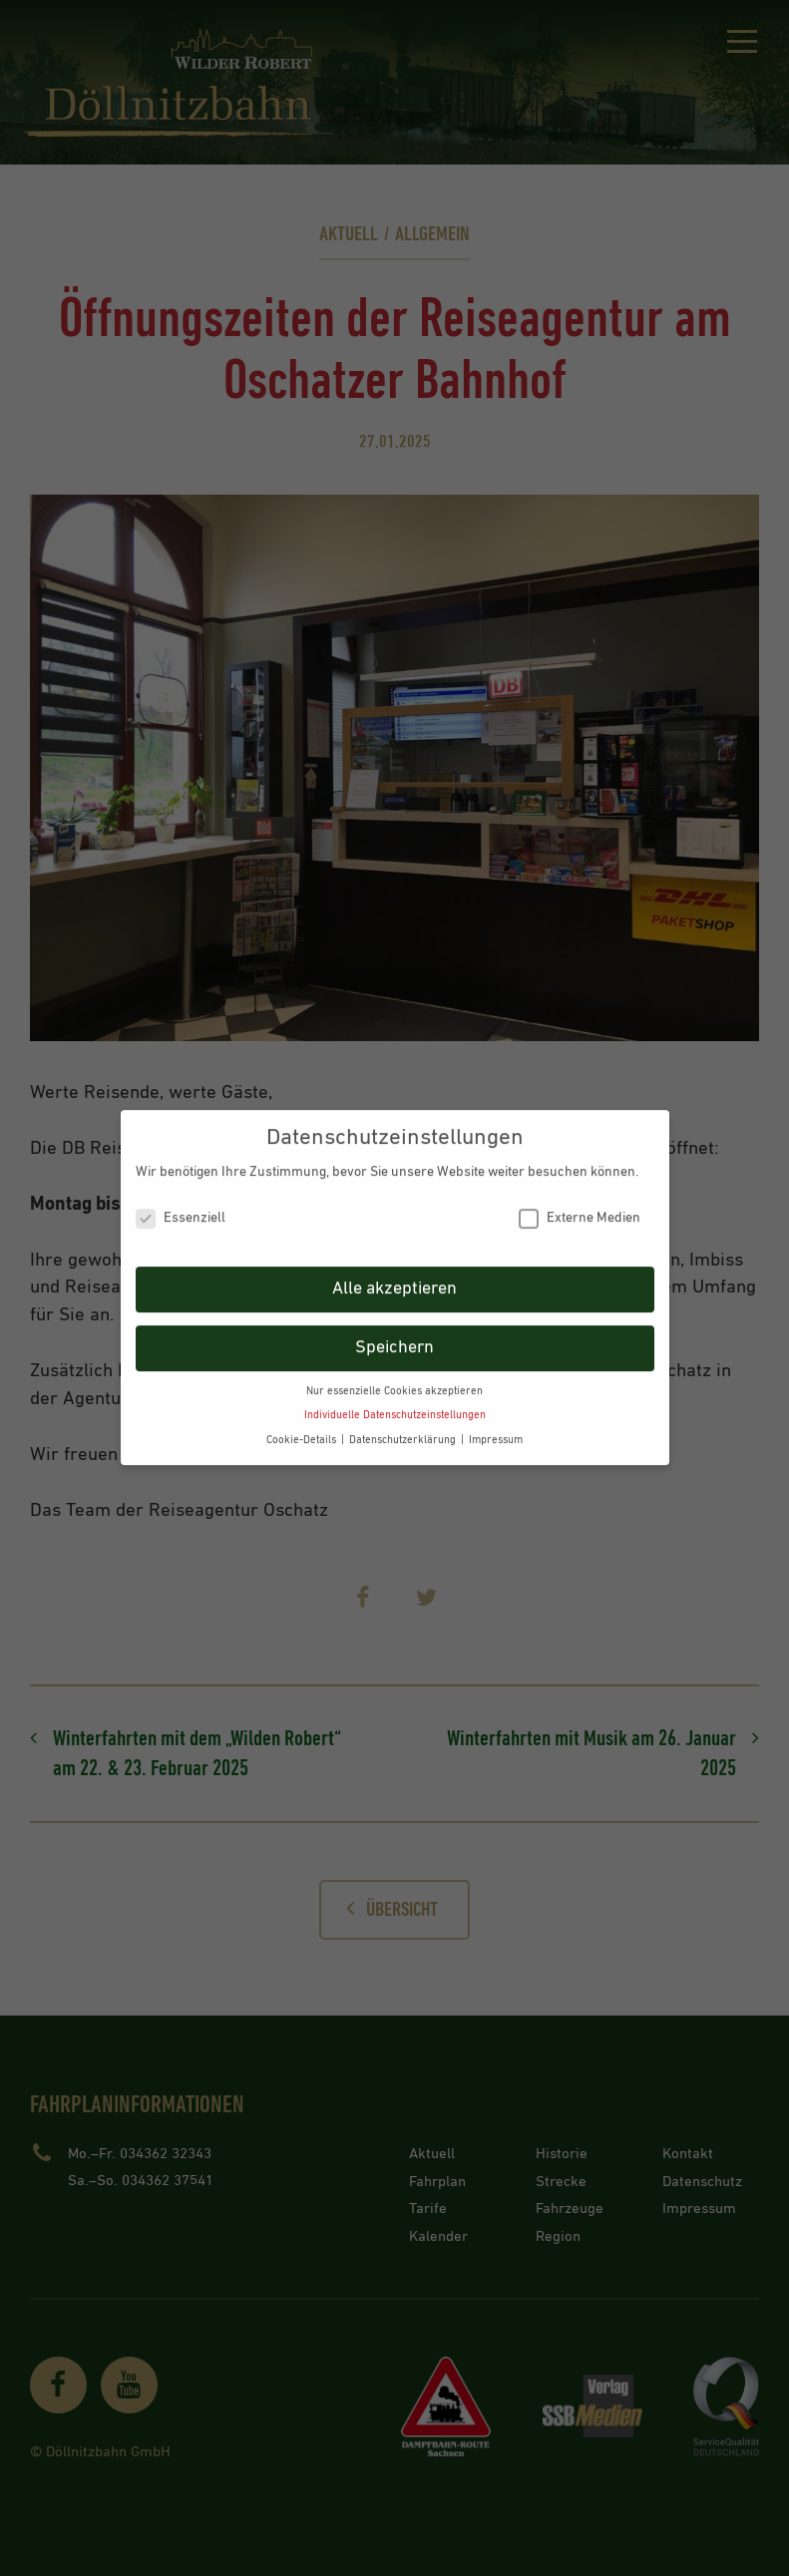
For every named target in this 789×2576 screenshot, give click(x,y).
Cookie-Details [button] (302, 1429)
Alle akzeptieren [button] (394, 1278)
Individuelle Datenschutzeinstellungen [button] (395, 1404)
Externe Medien (579, 1207)
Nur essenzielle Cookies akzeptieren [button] (394, 1380)
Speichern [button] (394, 1336)
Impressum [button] (496, 1429)
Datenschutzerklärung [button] (404, 1429)
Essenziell (180, 1207)
